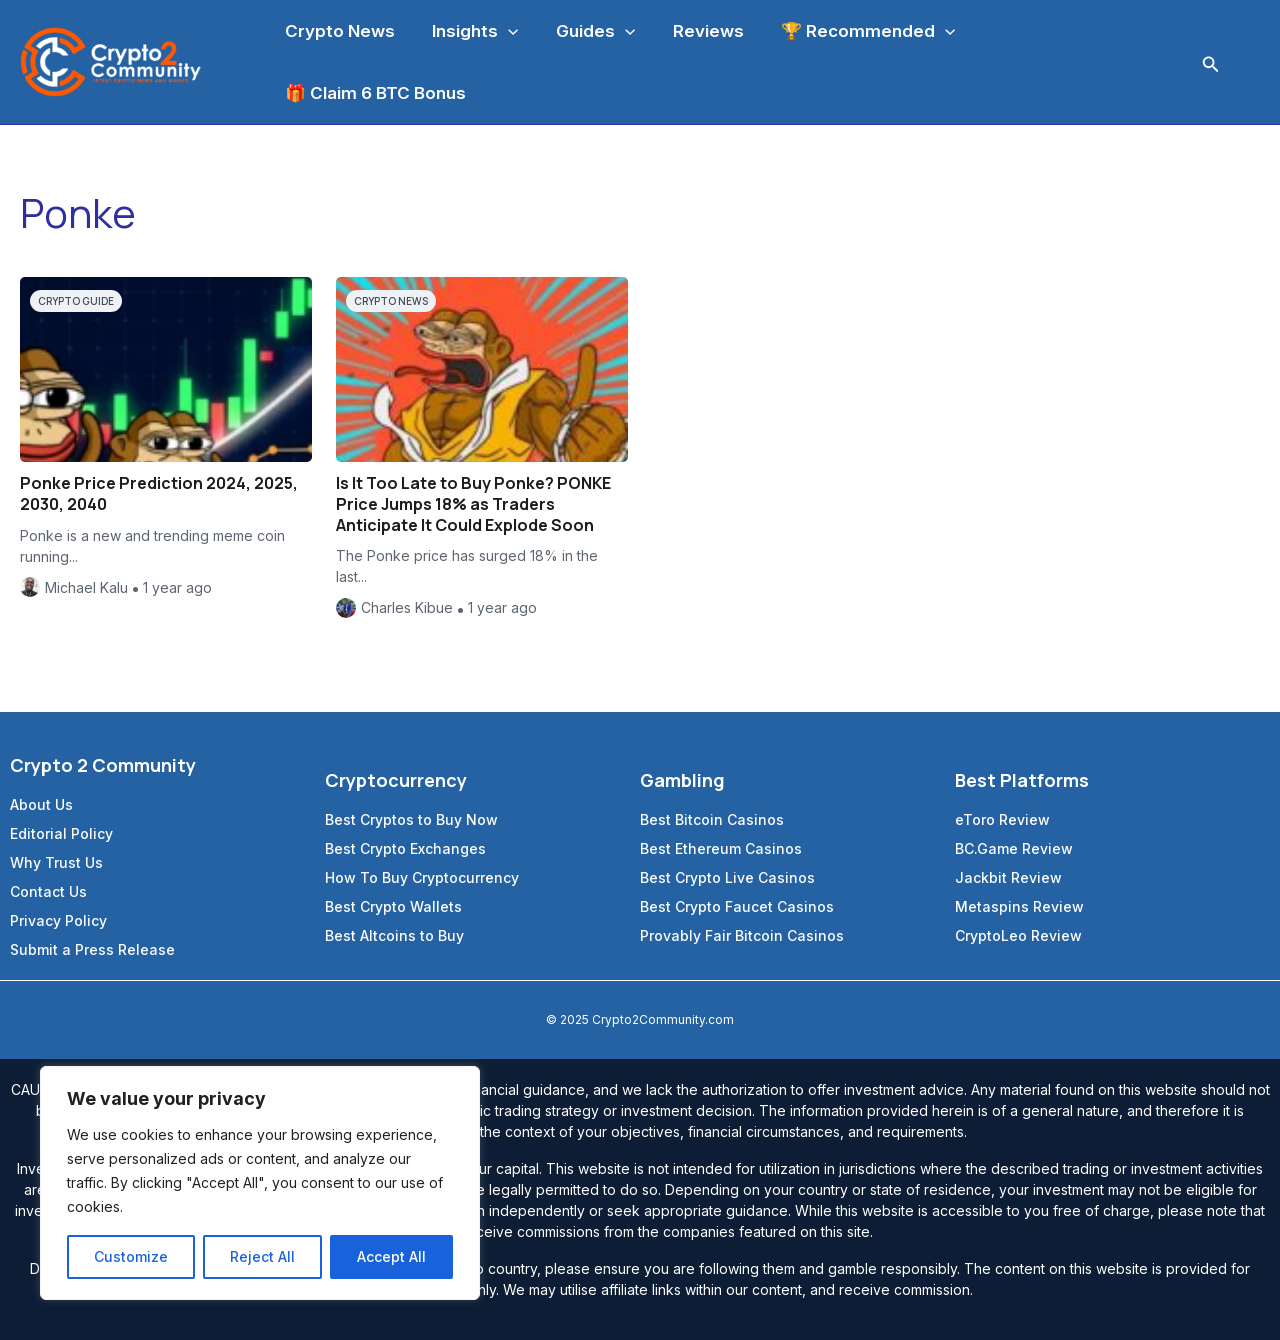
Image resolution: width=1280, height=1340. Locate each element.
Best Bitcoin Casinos (712, 819)
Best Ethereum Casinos (721, 848)
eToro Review (1002, 819)
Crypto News (391, 301)
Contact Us (48, 891)
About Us (41, 804)
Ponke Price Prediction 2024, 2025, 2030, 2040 (159, 493)
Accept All (391, 1256)
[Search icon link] (1211, 62)
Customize (131, 1256)
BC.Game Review (1014, 848)
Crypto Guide (76, 301)
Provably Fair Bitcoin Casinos (742, 935)
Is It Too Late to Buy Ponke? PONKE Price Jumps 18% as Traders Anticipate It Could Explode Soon (473, 504)
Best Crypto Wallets (393, 906)
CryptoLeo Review (1018, 935)
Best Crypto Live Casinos (727, 877)
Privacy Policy (58, 920)
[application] (503, 31)
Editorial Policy (61, 833)
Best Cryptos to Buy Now (411, 819)
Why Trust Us (56, 862)
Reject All (262, 1256)
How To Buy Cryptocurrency (422, 877)
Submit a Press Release (92, 949)
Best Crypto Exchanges (405, 848)
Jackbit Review (1008, 877)
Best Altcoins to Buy (394, 935)
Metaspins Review (1019, 906)
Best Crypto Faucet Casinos (737, 906)
